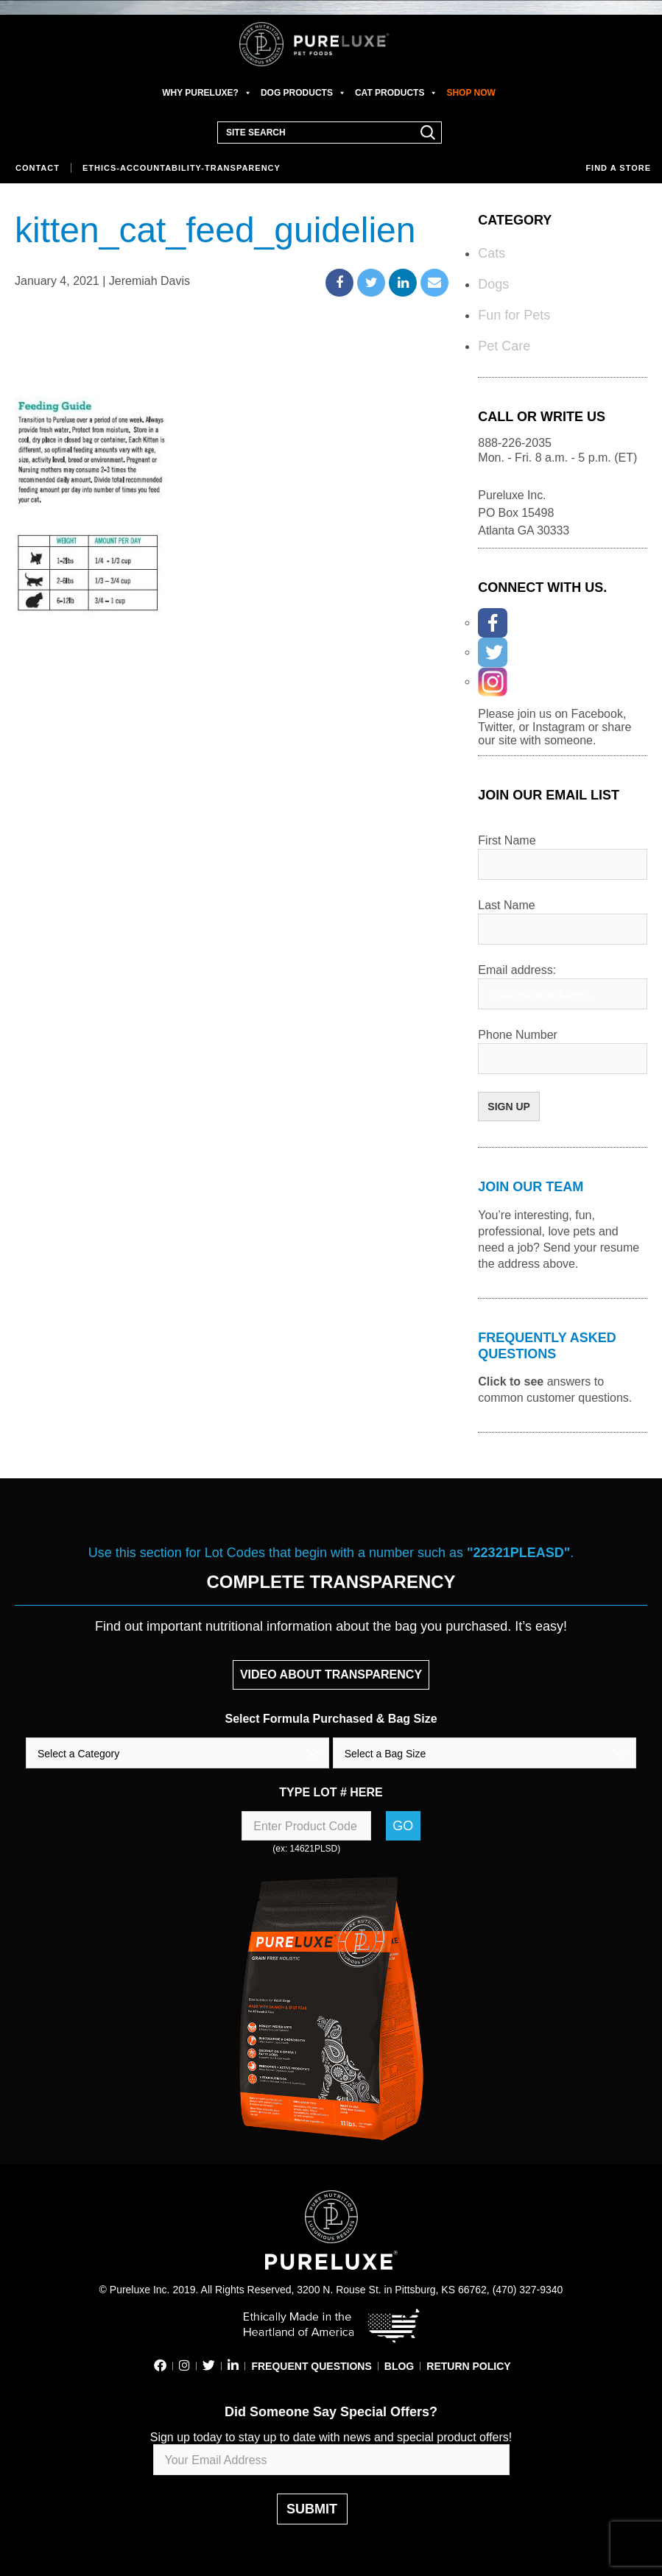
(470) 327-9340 (528, 2290)
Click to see (510, 1381)
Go (402, 1825)
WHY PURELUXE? (207, 93)
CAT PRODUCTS (396, 93)
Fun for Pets (514, 315)
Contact (37, 167)
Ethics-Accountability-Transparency (181, 167)
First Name (506, 840)
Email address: (517, 970)
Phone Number (517, 1034)
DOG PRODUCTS (303, 93)
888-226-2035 (515, 443)
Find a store (618, 167)
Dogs (493, 284)
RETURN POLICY (468, 2366)
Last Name (506, 905)
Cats (491, 253)
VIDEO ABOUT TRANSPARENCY (331, 1674)
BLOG (399, 2366)
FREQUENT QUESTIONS (311, 2366)
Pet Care (504, 346)
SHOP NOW (470, 93)
